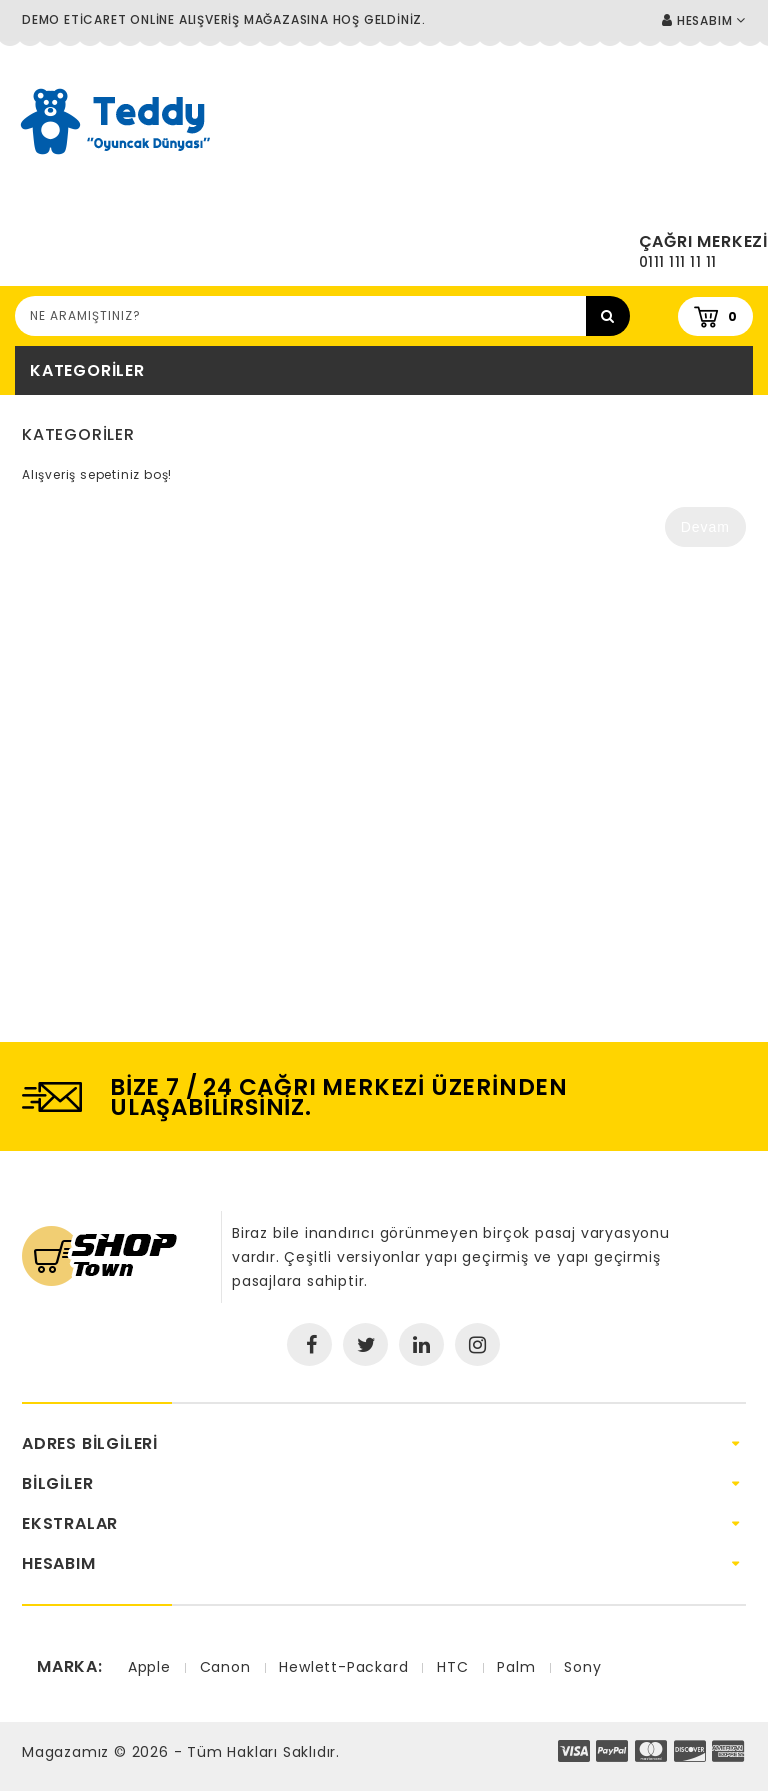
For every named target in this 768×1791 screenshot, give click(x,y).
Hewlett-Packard (343, 1667)
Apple (149, 1667)
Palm (516, 1667)
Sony (582, 1667)
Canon (225, 1667)
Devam (705, 527)
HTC (452, 1667)
